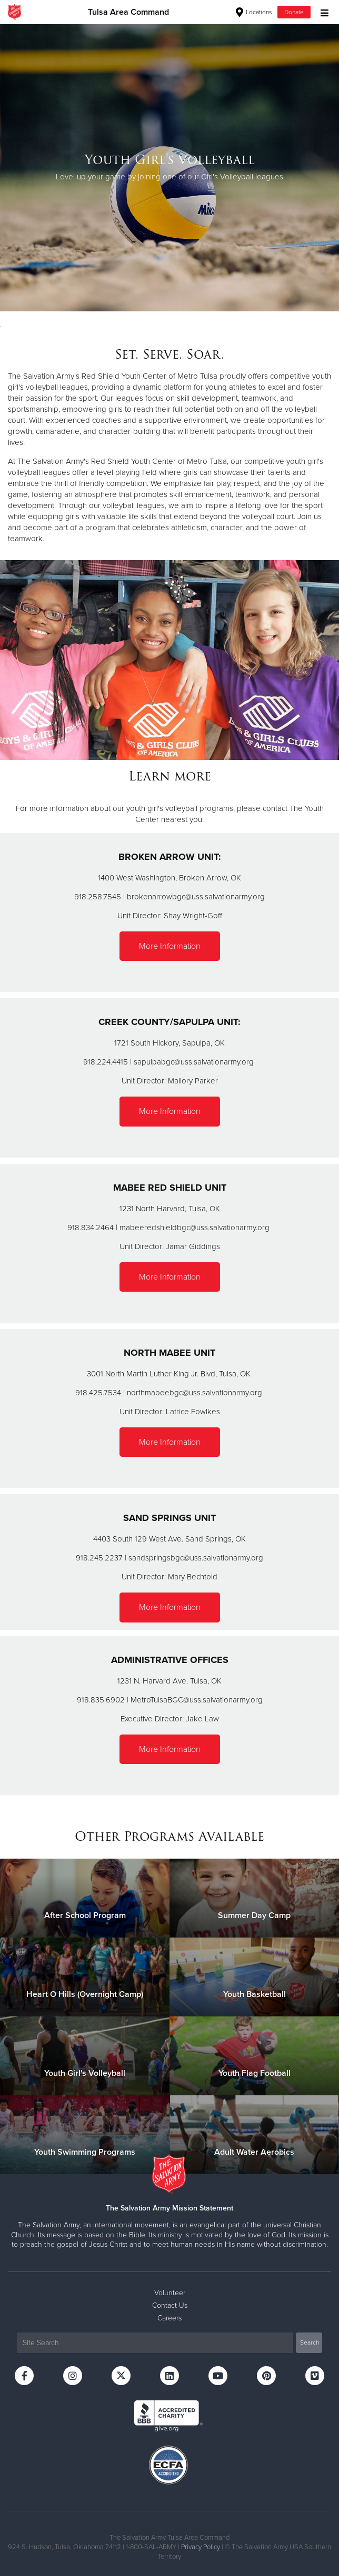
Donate (294, 12)
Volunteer (169, 2292)
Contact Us (169, 2305)
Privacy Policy (200, 2547)
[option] (169, 167)
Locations (254, 12)
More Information (170, 946)
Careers (169, 2318)
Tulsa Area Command (128, 12)
